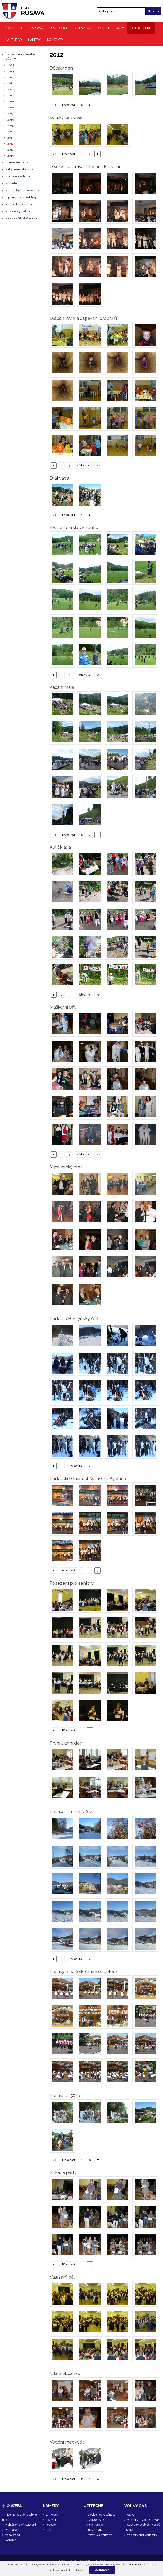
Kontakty (10, 2539)
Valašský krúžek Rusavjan (143, 2519)
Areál (49, 2529)
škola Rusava (94, 2524)
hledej (153, 11)
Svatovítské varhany (99, 2534)
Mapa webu (12, 2534)
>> (98, 465)
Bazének (51, 2519)
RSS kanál (11, 2529)
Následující (83, 465)
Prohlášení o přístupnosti (20, 2524)
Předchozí (68, 104)
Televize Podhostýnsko (100, 2514)
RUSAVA (32, 11)
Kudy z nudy (94, 2529)
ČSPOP (131, 2514)
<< (54, 104)
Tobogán (51, 2524)
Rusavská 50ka (95, 2519)
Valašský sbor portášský (142, 2534)
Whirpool (52, 2514)
